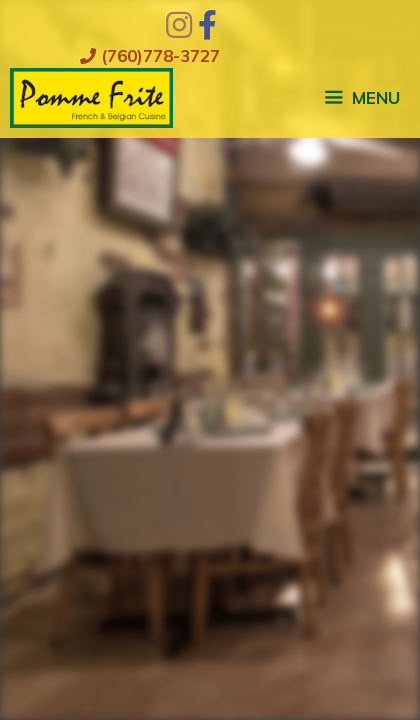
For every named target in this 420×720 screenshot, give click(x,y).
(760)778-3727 (150, 55)
